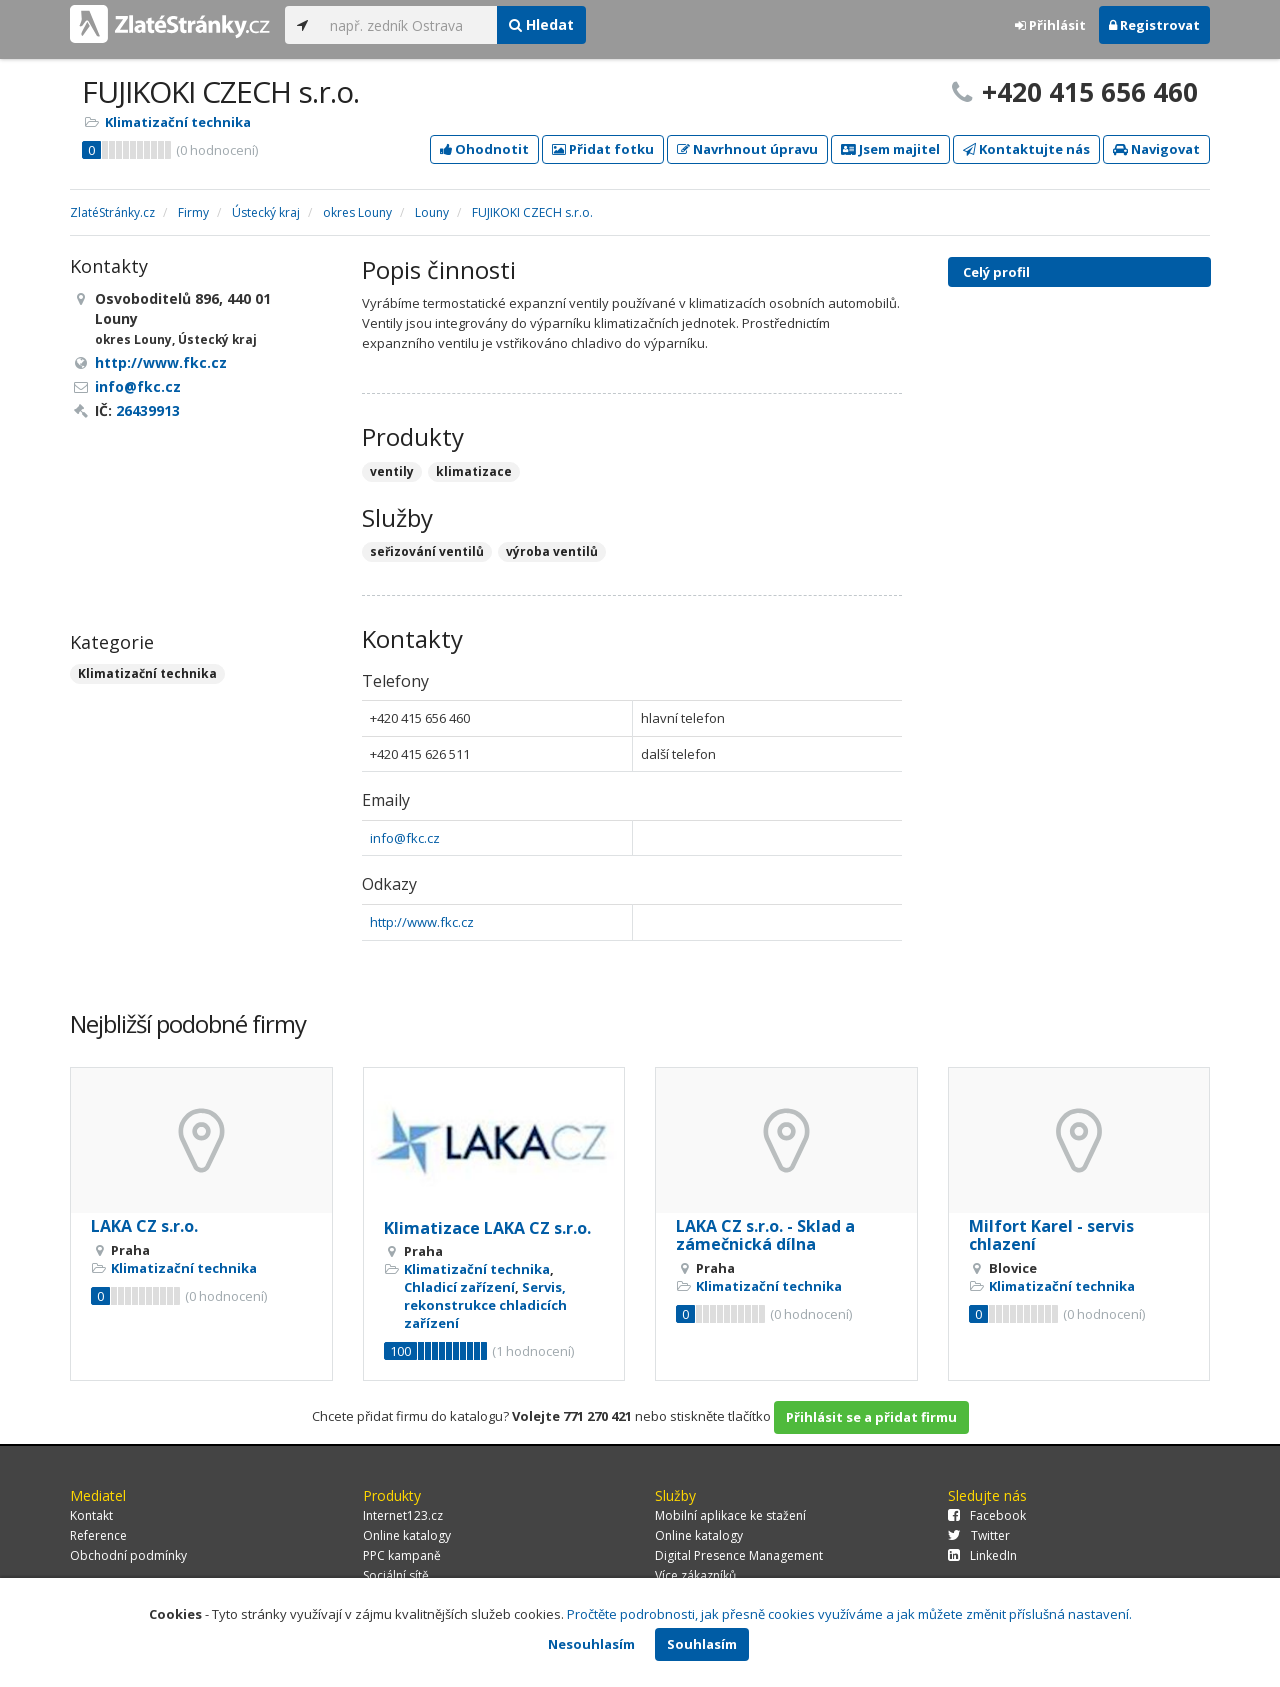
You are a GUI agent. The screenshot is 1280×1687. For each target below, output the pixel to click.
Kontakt (91, 1515)
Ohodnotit (484, 149)
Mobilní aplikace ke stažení (730, 1515)
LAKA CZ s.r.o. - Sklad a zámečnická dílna (765, 1235)
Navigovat (1156, 149)
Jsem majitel (890, 149)
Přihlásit (1050, 25)
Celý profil (996, 272)
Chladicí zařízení (459, 1287)
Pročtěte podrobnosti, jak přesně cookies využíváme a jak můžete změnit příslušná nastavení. (849, 1614)
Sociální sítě (396, 1575)
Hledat (541, 24)
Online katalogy (407, 1535)
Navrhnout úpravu (747, 149)
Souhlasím (702, 1644)
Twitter (979, 1535)
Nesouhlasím (591, 1644)
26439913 (148, 410)
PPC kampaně (402, 1555)
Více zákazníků (695, 1575)
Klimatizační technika (178, 122)
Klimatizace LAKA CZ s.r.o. (487, 1228)
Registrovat (1154, 25)
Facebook (987, 1515)
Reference (98, 1535)
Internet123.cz (403, 1515)
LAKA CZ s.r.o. (144, 1226)
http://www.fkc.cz (422, 922)
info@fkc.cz (405, 838)
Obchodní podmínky (128, 1555)
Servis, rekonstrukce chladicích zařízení (485, 1305)
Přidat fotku (603, 149)
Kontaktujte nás (1026, 149)
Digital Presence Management (739, 1555)
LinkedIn (982, 1555)
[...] (408, 25)
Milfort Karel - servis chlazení (1051, 1235)
